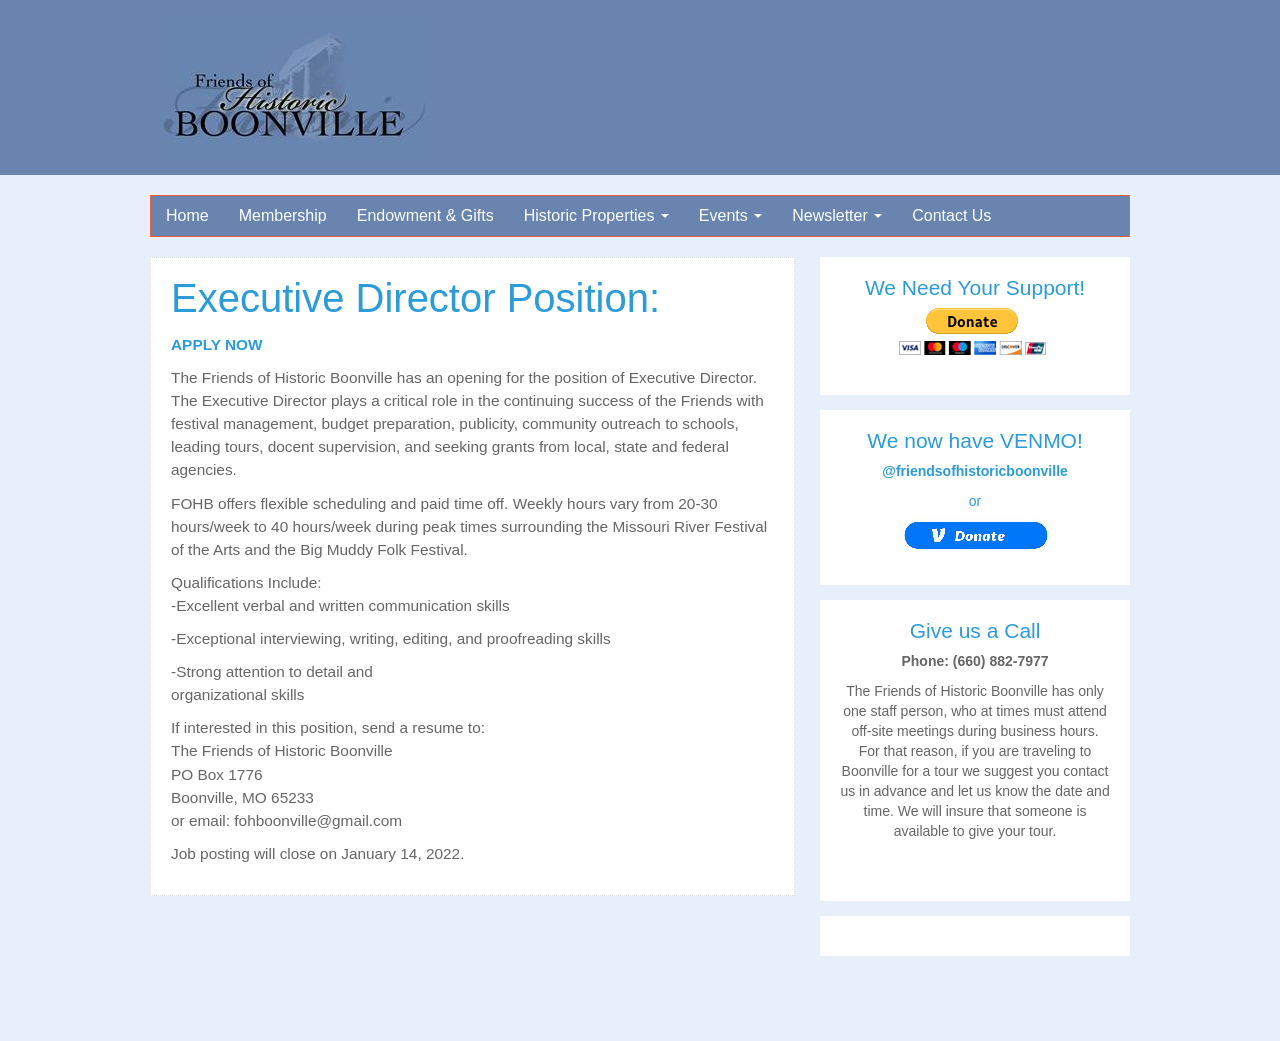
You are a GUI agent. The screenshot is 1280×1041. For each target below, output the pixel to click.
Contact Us (951, 215)
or (975, 524)
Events (730, 215)
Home (187, 215)
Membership (283, 215)
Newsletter (837, 215)
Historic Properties (596, 215)
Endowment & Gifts (425, 215)
